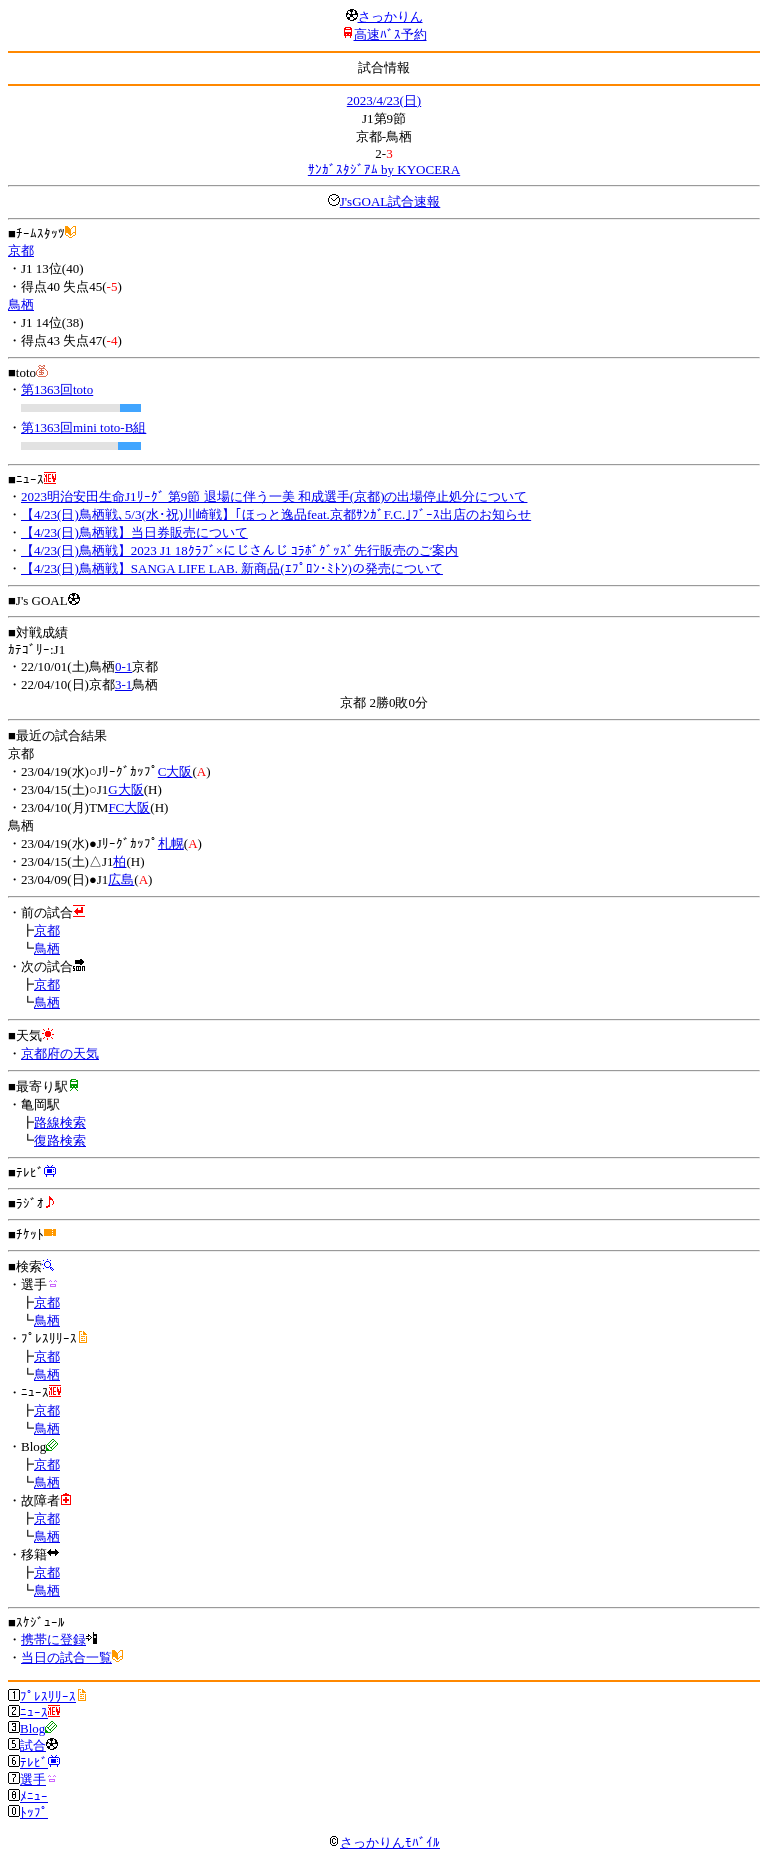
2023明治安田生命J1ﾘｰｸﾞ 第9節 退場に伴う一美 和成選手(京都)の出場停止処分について (274, 496)
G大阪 (125, 789)
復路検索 (60, 1140)
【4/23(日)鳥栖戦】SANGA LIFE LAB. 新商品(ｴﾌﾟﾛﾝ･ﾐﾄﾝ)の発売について (232, 568)
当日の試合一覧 (66, 1657)
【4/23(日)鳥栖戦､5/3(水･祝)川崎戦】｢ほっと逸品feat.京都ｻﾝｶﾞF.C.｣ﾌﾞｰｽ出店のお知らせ (276, 514)
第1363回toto (57, 389)
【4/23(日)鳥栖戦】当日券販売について (134, 532)
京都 (21, 250)
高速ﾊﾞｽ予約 (390, 34)
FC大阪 (129, 807)
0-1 (123, 666)
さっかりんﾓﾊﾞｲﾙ (384, 1842)
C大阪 (175, 771)
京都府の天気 (60, 1053)
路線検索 (60, 1122)
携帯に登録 (53, 1639)
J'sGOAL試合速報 (390, 201)
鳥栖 (21, 304)
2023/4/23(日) (384, 100)
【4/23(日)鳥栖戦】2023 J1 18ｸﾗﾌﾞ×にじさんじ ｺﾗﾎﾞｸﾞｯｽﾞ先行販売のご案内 (239, 550)
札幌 (171, 843)
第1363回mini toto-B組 (83, 427)
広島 (121, 879)
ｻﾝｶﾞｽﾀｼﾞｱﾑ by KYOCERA (384, 169)
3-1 (123, 684)
